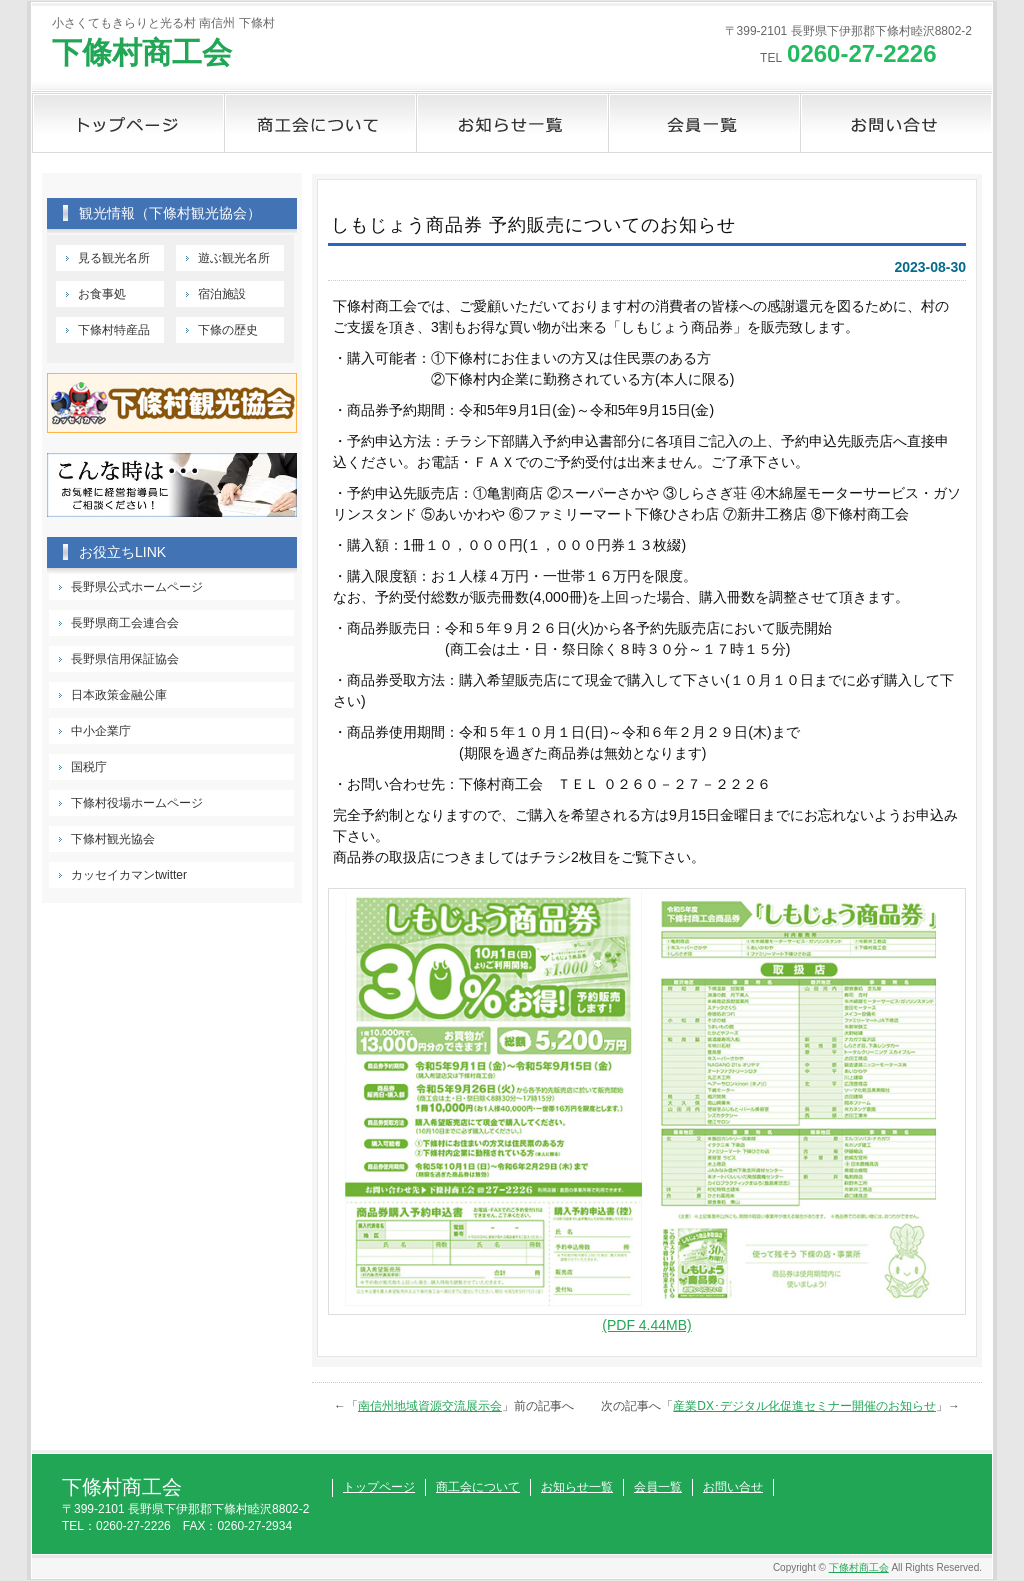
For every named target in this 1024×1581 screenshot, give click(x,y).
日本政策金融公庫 (119, 695)
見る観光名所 (114, 258)
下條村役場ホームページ (137, 803)
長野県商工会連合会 (125, 623)
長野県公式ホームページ (137, 587)
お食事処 (102, 294)
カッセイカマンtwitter (129, 875)
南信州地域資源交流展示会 (430, 1406)
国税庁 (89, 767)
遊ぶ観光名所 (234, 258)
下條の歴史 (228, 330)
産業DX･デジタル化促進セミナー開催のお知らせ (804, 1406)
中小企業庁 (101, 731)
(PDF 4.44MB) (646, 1325)
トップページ (128, 123)
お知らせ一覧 (512, 123)
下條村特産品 (114, 330)
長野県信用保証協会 (125, 659)
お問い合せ (896, 123)
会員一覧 (704, 123)
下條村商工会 (142, 52)
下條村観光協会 (113, 839)
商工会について (320, 123)
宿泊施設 (222, 294)
